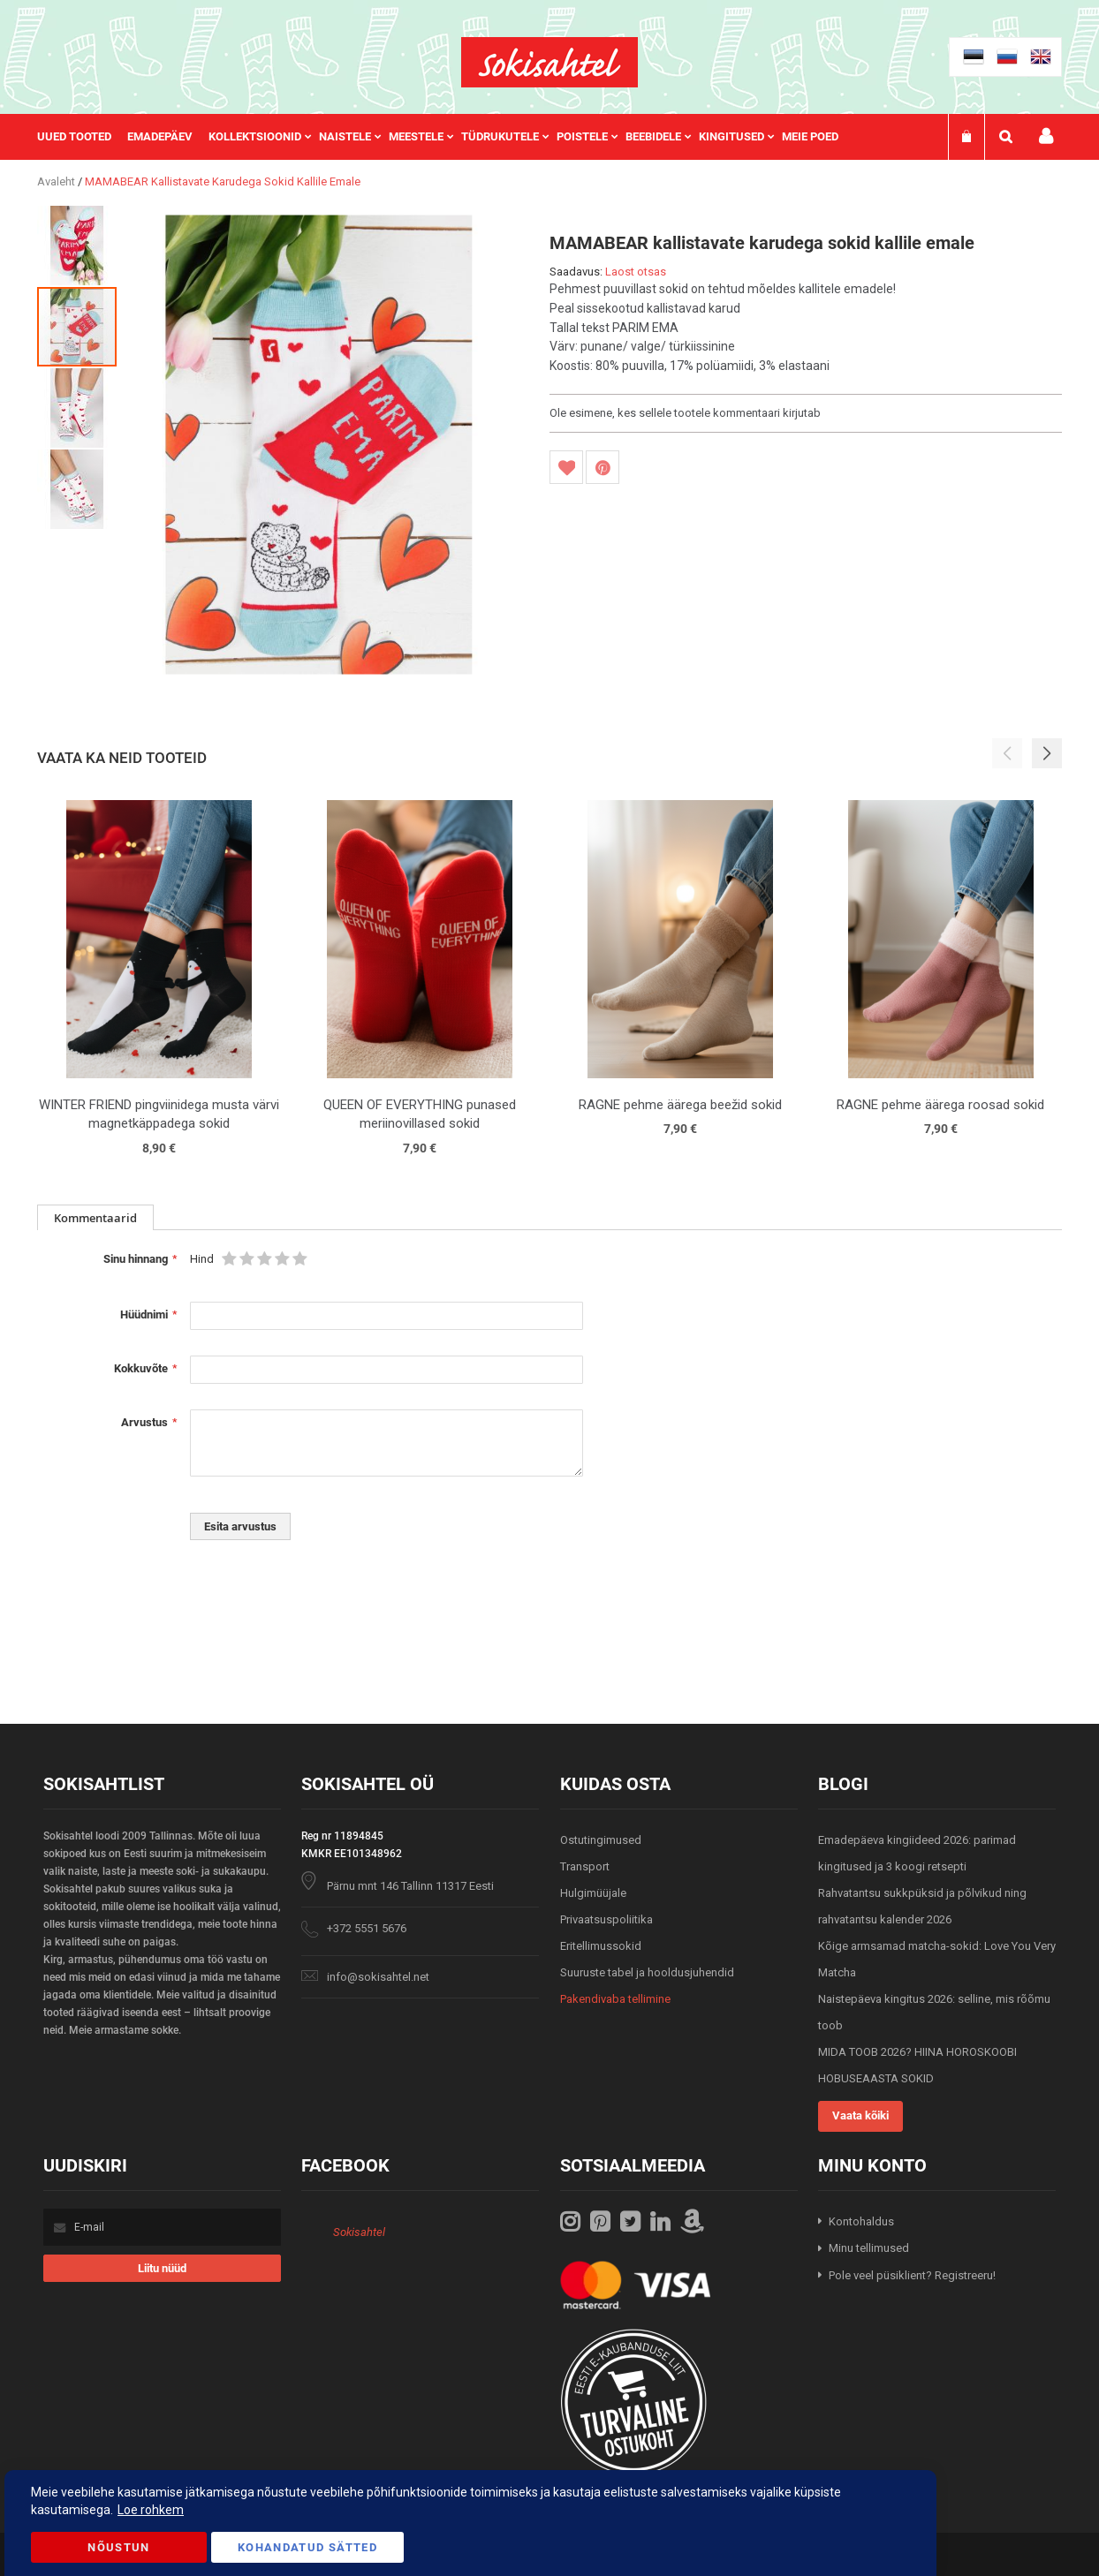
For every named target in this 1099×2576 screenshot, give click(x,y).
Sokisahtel (359, 2232)
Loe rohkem (150, 2510)
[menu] (446, 137)
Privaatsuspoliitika (606, 1919)
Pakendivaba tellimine (615, 1999)
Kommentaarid (95, 1218)
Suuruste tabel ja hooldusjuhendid (647, 1972)
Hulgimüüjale (593, 1893)
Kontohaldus (861, 2221)
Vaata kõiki (860, 2115)
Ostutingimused (600, 1840)
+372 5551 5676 (366, 1928)
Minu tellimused (869, 2248)
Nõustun (118, 2547)
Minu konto (1046, 136)
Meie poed (810, 136)
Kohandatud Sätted (307, 2547)
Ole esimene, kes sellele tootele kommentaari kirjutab (685, 412)
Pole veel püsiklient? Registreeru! (912, 2275)
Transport (585, 1866)
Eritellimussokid (600, 1946)
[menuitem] (82, 137)
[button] (77, 244)
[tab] (95, 1217)
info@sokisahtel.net (378, 1976)
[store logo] (549, 62)
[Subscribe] (162, 2268)
